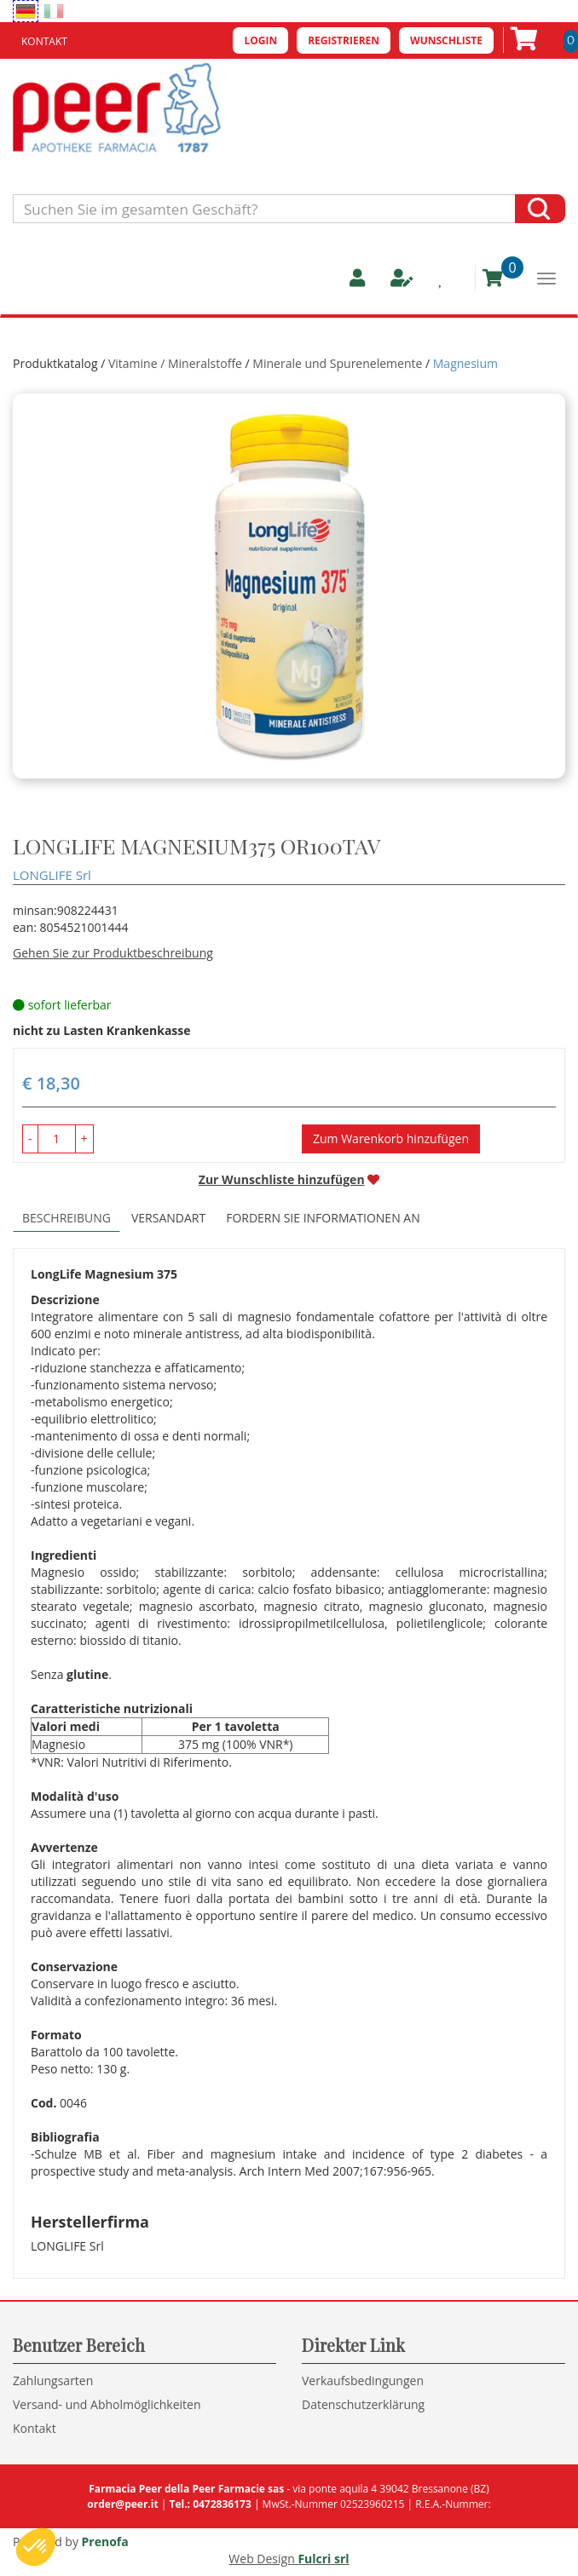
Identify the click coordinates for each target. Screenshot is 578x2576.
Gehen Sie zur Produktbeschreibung (113, 953)
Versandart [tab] (168, 1218)
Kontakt (44, 41)
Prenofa (105, 2541)
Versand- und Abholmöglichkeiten (107, 2404)
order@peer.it (122, 2504)
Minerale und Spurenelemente (337, 363)
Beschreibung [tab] (66, 1218)
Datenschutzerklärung (363, 2404)
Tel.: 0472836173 (210, 2504)
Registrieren (343, 40)
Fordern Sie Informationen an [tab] (323, 1218)
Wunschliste (446, 40)
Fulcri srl (323, 2558)
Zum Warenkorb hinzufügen (391, 1138)
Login (260, 40)
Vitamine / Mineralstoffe (175, 363)
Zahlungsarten (53, 2380)
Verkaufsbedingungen (363, 2380)
